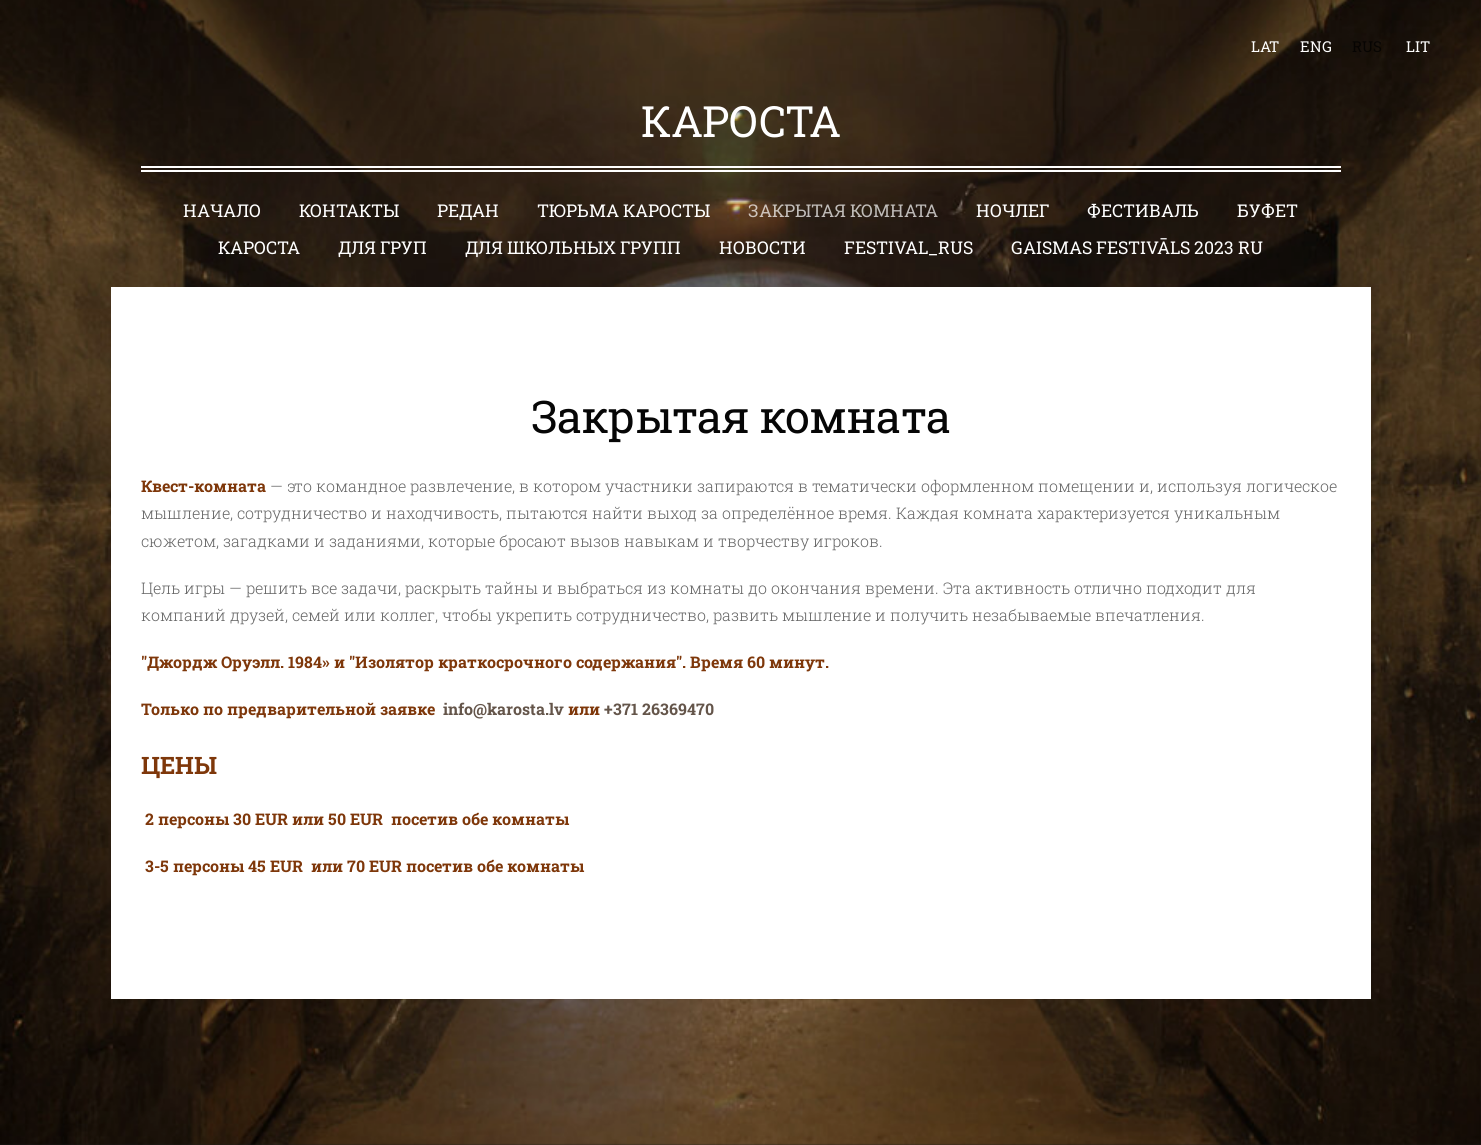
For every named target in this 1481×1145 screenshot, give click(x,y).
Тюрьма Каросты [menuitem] (623, 210)
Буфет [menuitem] (1267, 210)
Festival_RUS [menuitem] (908, 247)
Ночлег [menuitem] (1012, 210)
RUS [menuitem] (1367, 46)
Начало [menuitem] (222, 210)
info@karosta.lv (503, 708)
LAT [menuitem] (1265, 46)
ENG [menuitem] (1316, 46)
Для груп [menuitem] (382, 247)
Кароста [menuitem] (259, 247)
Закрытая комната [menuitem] (843, 210)
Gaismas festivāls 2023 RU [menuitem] (1137, 247)
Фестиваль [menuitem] (1143, 210)
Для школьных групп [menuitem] (573, 247)
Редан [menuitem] (468, 210)
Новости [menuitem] (762, 247)
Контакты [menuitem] (349, 210)
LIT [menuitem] (1418, 46)
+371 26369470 (659, 708)
